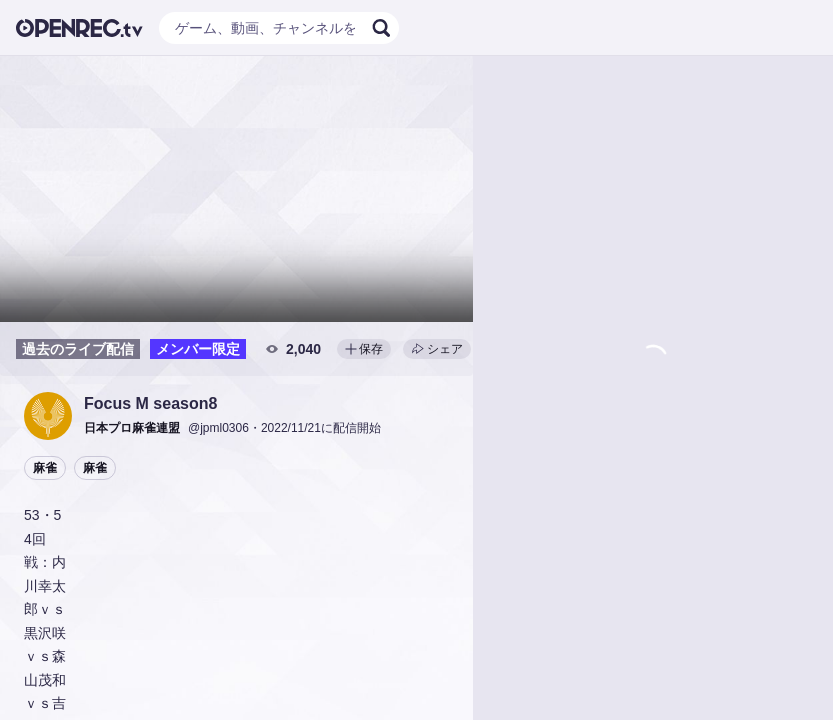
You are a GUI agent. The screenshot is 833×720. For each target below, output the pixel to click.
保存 (364, 349)
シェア (437, 349)
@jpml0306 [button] (218, 428)
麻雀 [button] (45, 468)
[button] (48, 416)
